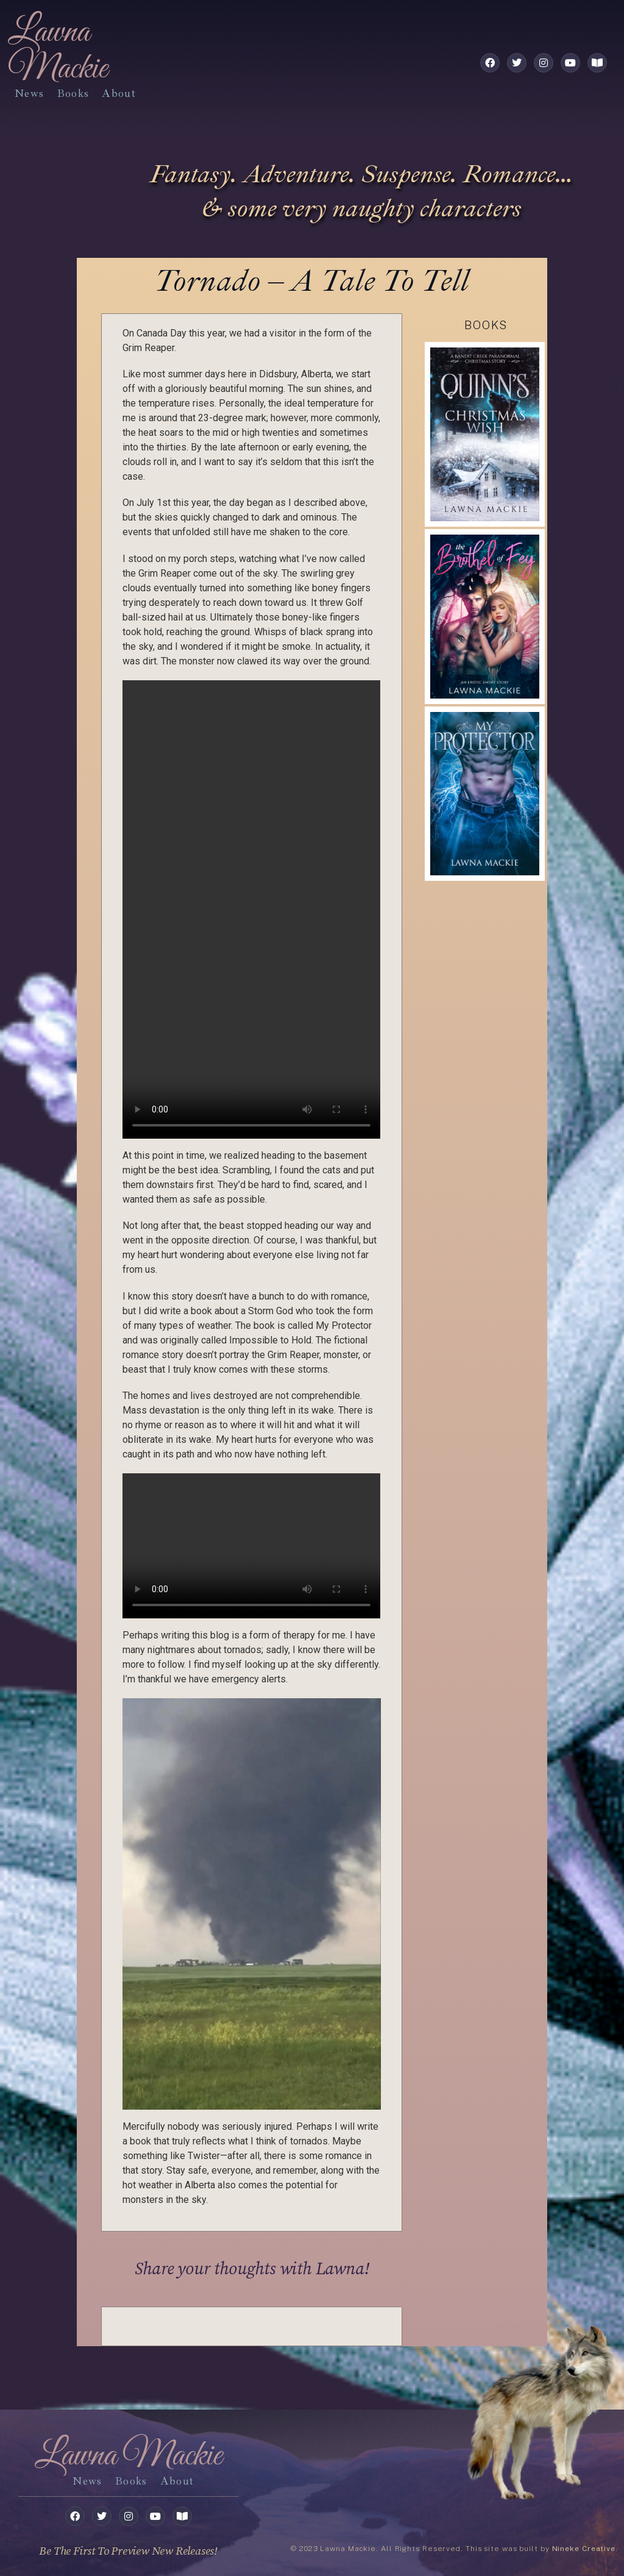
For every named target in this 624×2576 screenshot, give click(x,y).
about (119, 93)
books (73, 93)
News (29, 93)
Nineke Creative (584, 2548)
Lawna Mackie (57, 51)
